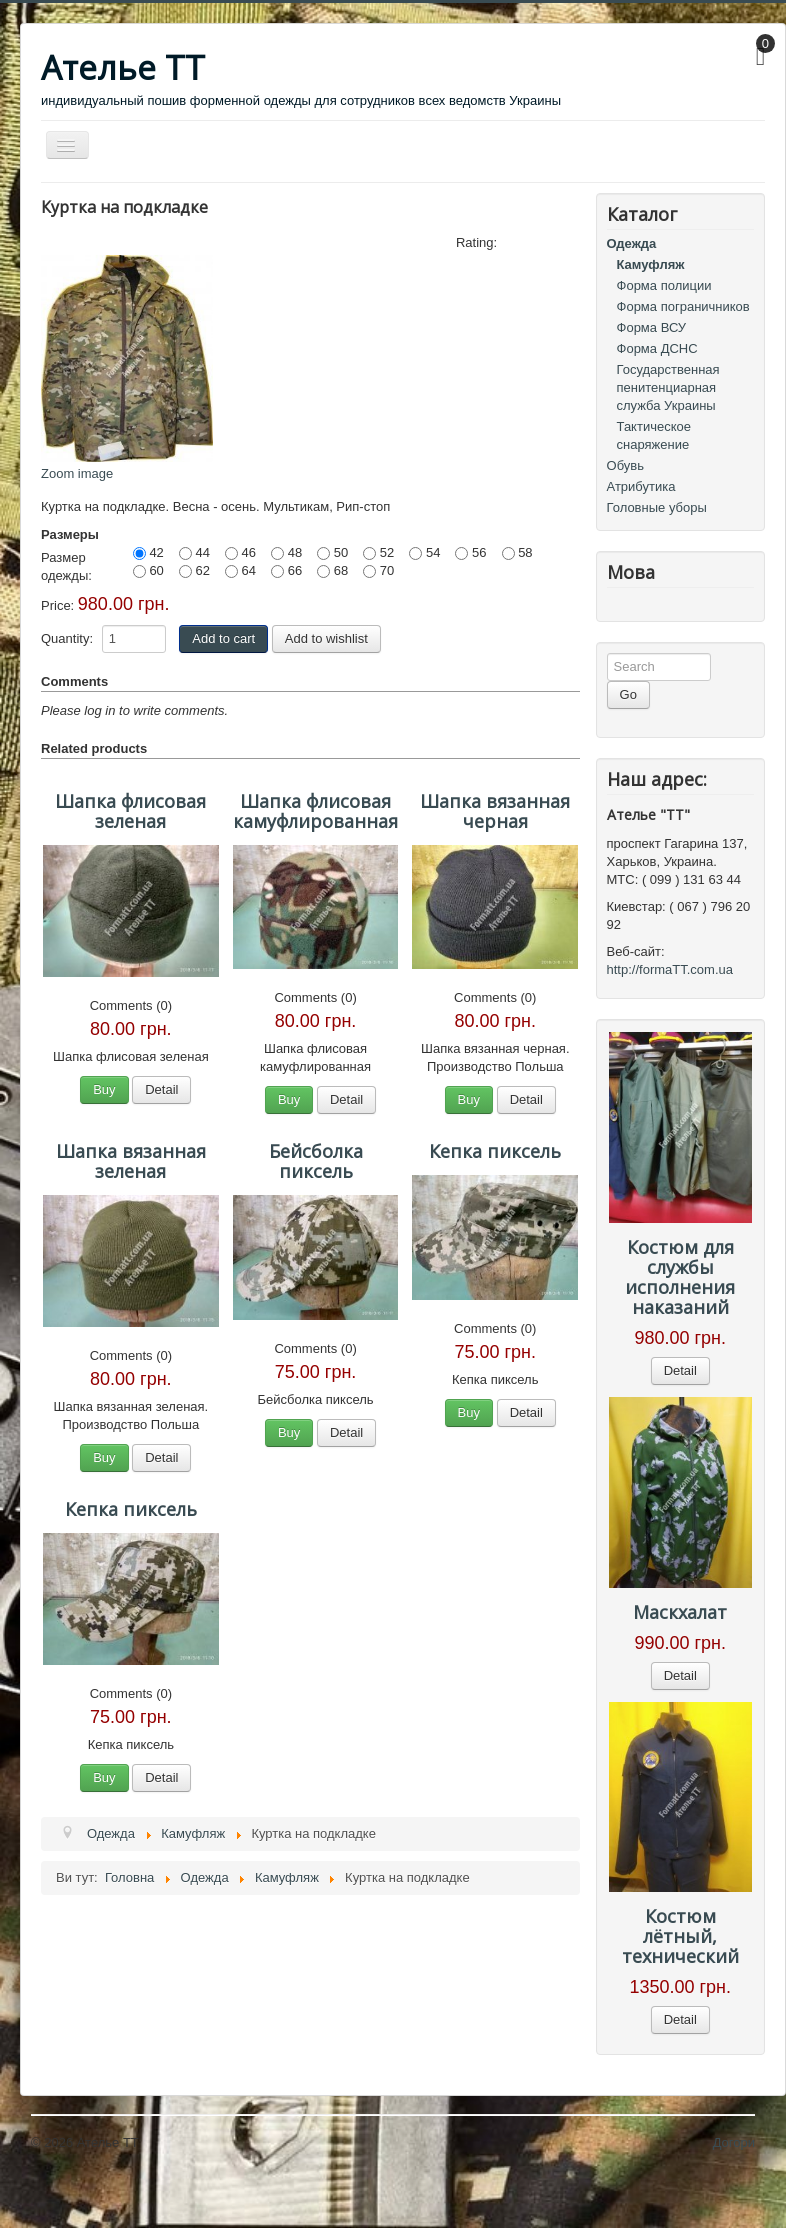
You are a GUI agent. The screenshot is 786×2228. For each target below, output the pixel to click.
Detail (161, 1089)
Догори (734, 2142)
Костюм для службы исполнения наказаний (680, 1277)
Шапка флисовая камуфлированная (315, 811)
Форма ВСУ (652, 327)
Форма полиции (664, 285)
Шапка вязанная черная (495, 811)
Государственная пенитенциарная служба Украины (668, 387)
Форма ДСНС (657, 348)
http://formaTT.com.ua (670, 969)
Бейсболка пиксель (316, 1161)
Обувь (625, 465)
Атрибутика (641, 486)
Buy (104, 1089)
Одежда (632, 243)
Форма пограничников (683, 306)
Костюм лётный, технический (680, 1936)
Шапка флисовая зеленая (130, 811)
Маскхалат (680, 1612)
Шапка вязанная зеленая (131, 1161)
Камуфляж (651, 264)
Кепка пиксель (495, 1151)
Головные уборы (657, 507)
